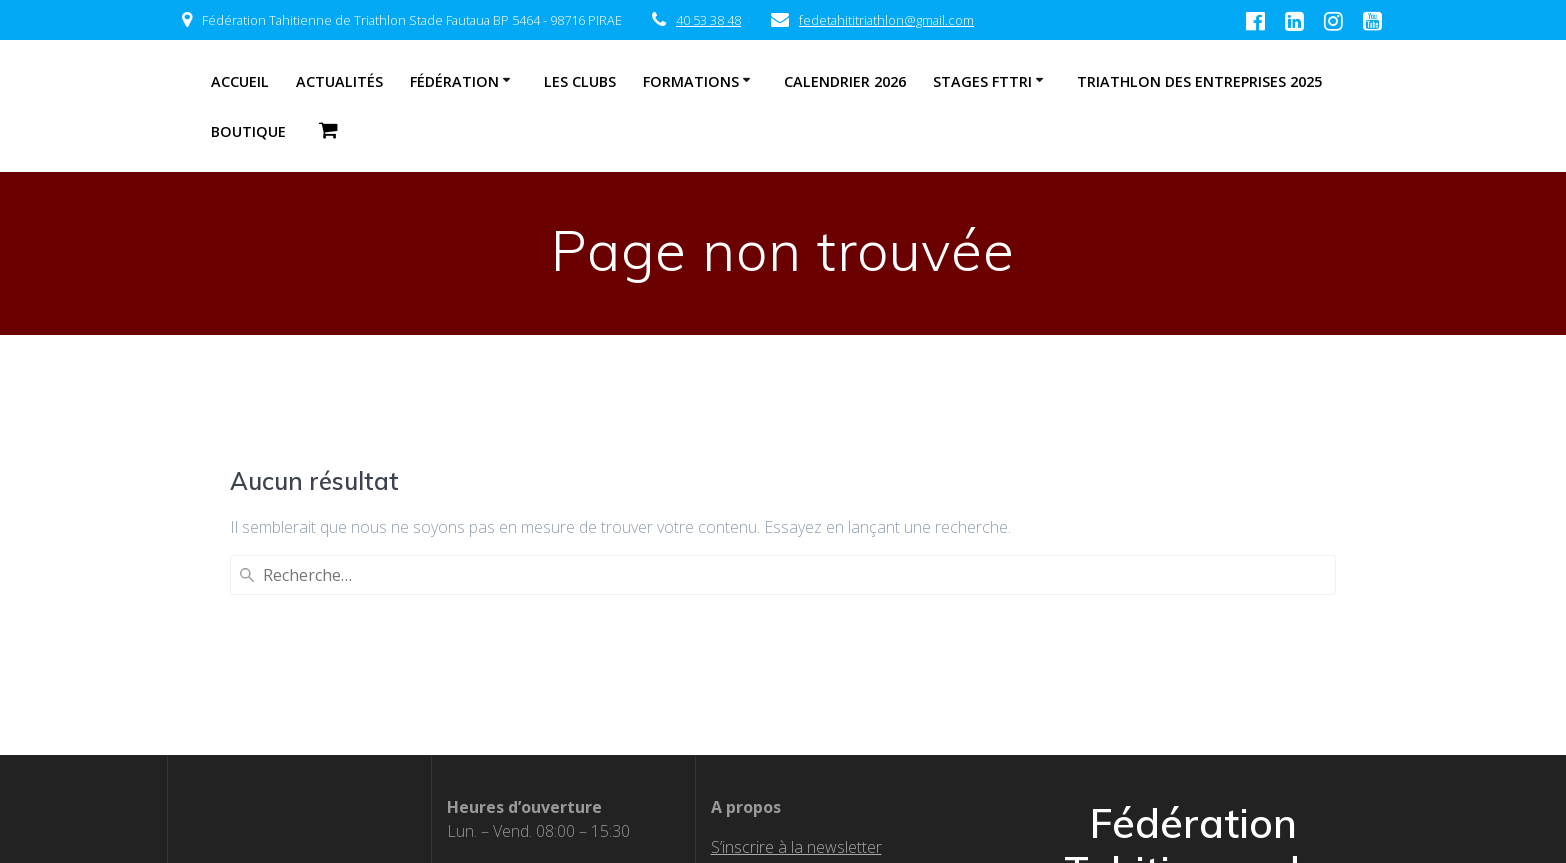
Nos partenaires (769, 716)
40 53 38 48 (708, 20)
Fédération (454, 81)
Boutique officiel (768, 764)
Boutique (248, 131)
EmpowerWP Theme (1270, 768)
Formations (691, 81)
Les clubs (580, 81)
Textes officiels (764, 668)
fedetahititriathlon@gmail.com (886, 20)
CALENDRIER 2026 (845, 81)
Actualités (339, 81)
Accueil (240, 81)
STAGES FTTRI (982, 81)
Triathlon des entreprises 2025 (1199, 81)
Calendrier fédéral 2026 (794, 740)
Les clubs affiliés (769, 692)
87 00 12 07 (569, 668)
